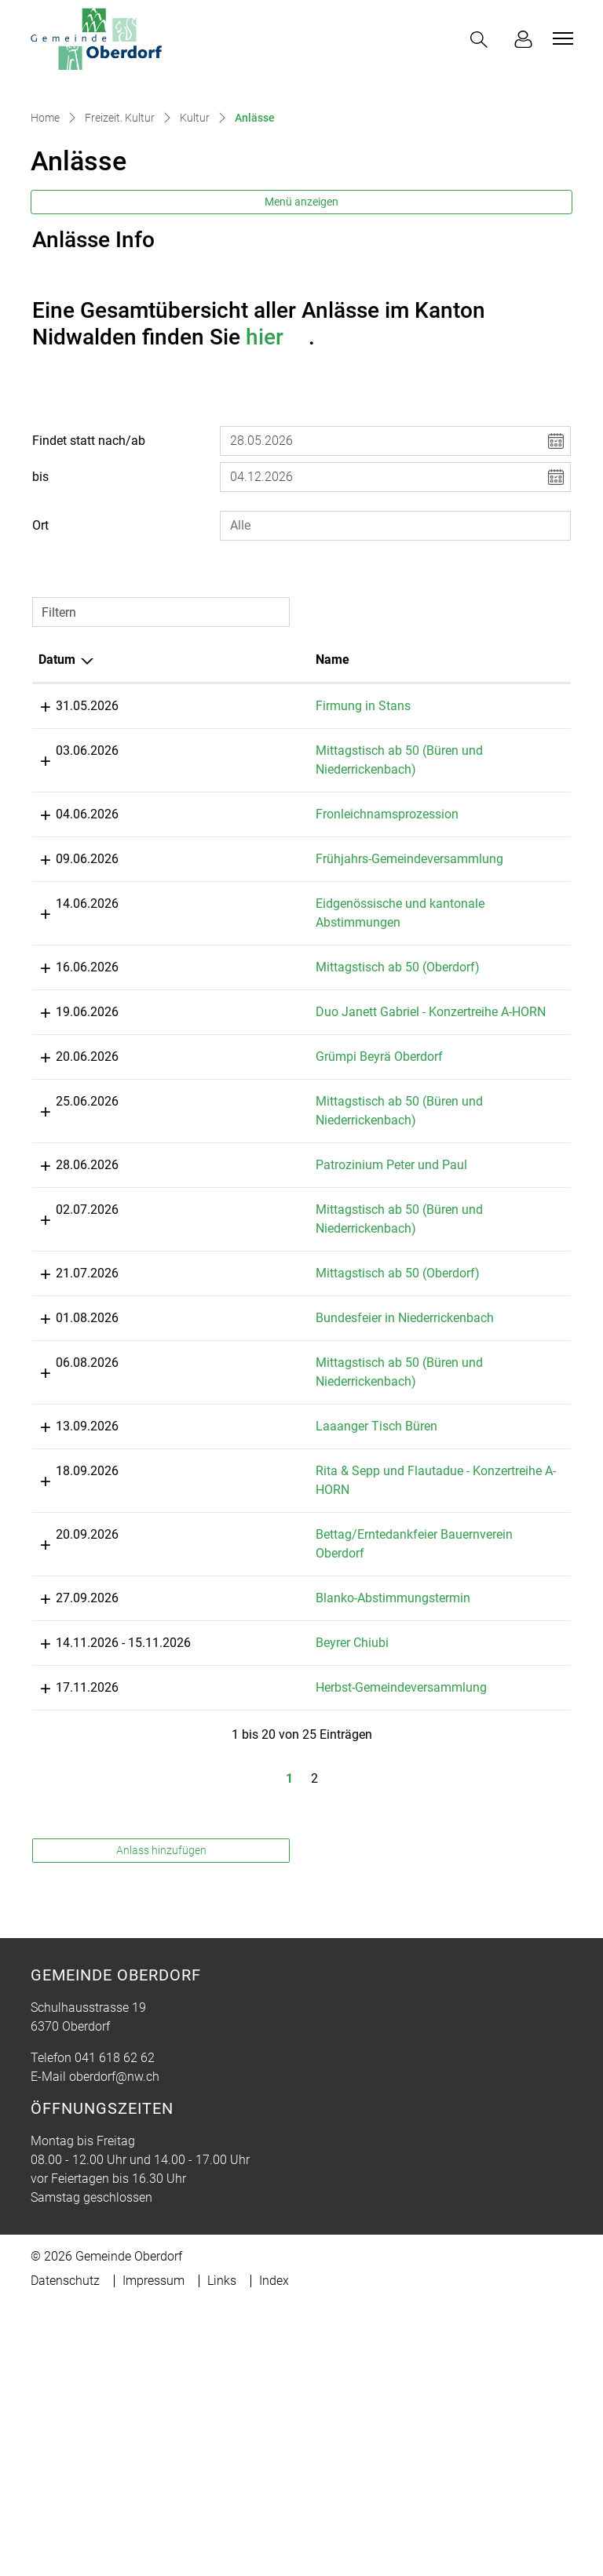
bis (40, 599)
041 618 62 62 (115, 2330)
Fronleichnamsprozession (274, 936)
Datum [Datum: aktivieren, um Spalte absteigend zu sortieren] (56, 781)
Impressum (153, 2553)
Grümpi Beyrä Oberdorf (267, 1235)
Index (274, 2553)
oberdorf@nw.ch (114, 2349)
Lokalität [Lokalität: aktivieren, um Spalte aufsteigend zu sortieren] (406, 781)
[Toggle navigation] (560, 38)
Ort (40, 647)
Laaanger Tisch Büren (264, 1623)
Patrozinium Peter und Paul (279, 1343)
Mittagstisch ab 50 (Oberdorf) (285, 1127)
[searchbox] (395, 648)
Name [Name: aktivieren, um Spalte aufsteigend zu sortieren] (220, 781)
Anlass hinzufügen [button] (161, 2123)
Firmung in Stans (250, 828)
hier (277, 459)
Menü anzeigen (301, 324)
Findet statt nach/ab (88, 563)
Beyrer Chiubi (239, 1896)
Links (221, 2553)
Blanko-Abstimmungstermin (280, 1814)
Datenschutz (65, 2553)
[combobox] (395, 648)
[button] (482, 40)
